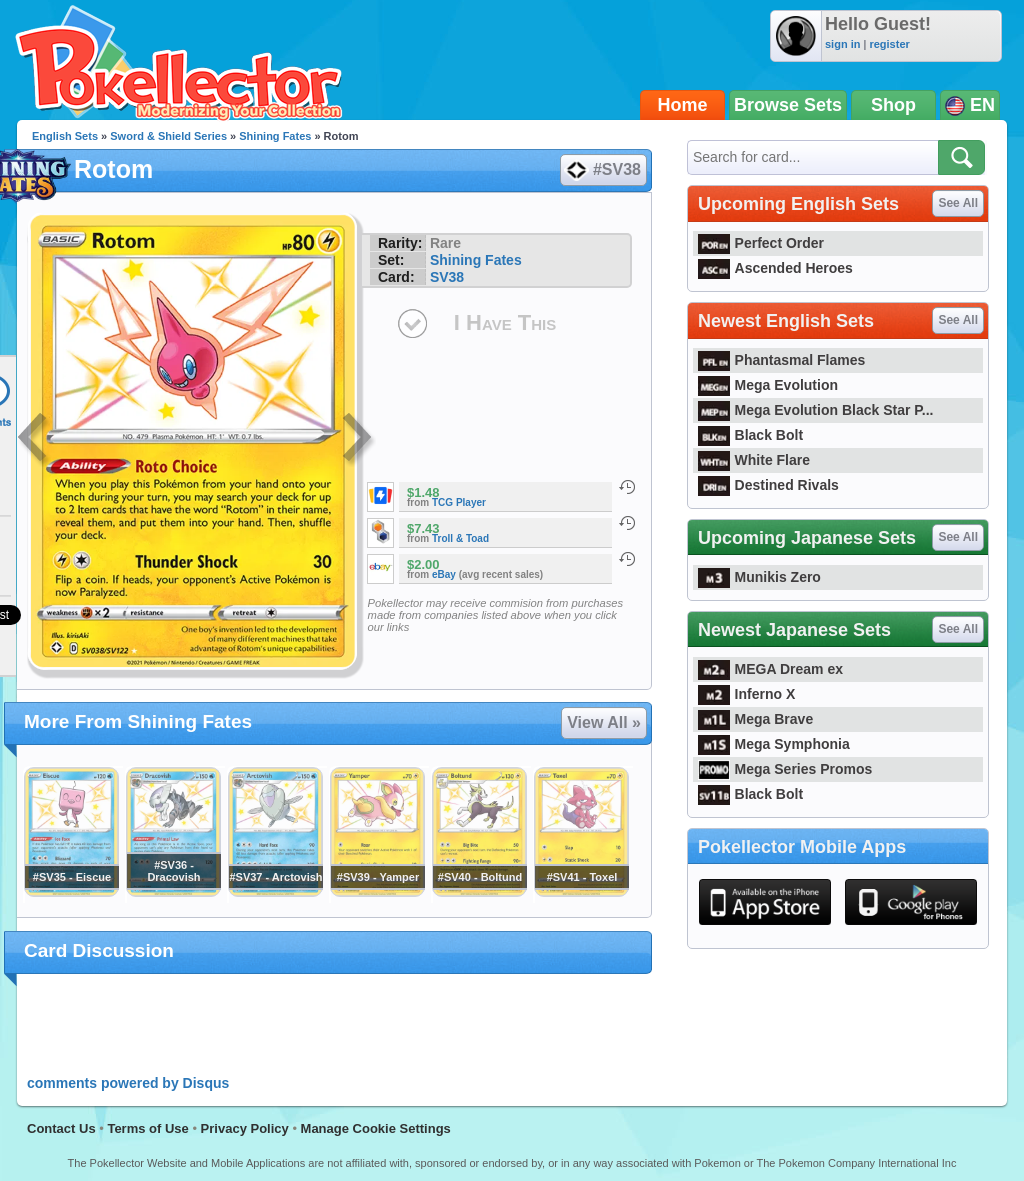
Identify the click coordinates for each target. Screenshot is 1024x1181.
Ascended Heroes (775, 268)
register (889, 44)
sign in (842, 44)
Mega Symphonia (774, 744)
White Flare (754, 460)
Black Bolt (750, 435)
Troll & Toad (460, 538)
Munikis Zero (759, 577)
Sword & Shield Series (168, 136)
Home (683, 105)
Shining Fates (275, 136)
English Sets (65, 136)
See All (958, 203)
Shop (893, 105)
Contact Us (61, 1128)
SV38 (447, 277)
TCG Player (459, 502)
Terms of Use (147, 1128)
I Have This (505, 322)
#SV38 (602, 170)
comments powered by (128, 1083)
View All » (604, 722)
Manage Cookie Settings (376, 1128)
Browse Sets (788, 105)
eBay (444, 574)
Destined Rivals (768, 485)
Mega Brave (755, 719)
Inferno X (746, 694)
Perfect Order (761, 243)
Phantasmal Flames (781, 360)
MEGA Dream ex (770, 669)
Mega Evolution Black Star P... (816, 410)
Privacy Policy (245, 1128)
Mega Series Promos (785, 769)
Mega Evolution (768, 385)
